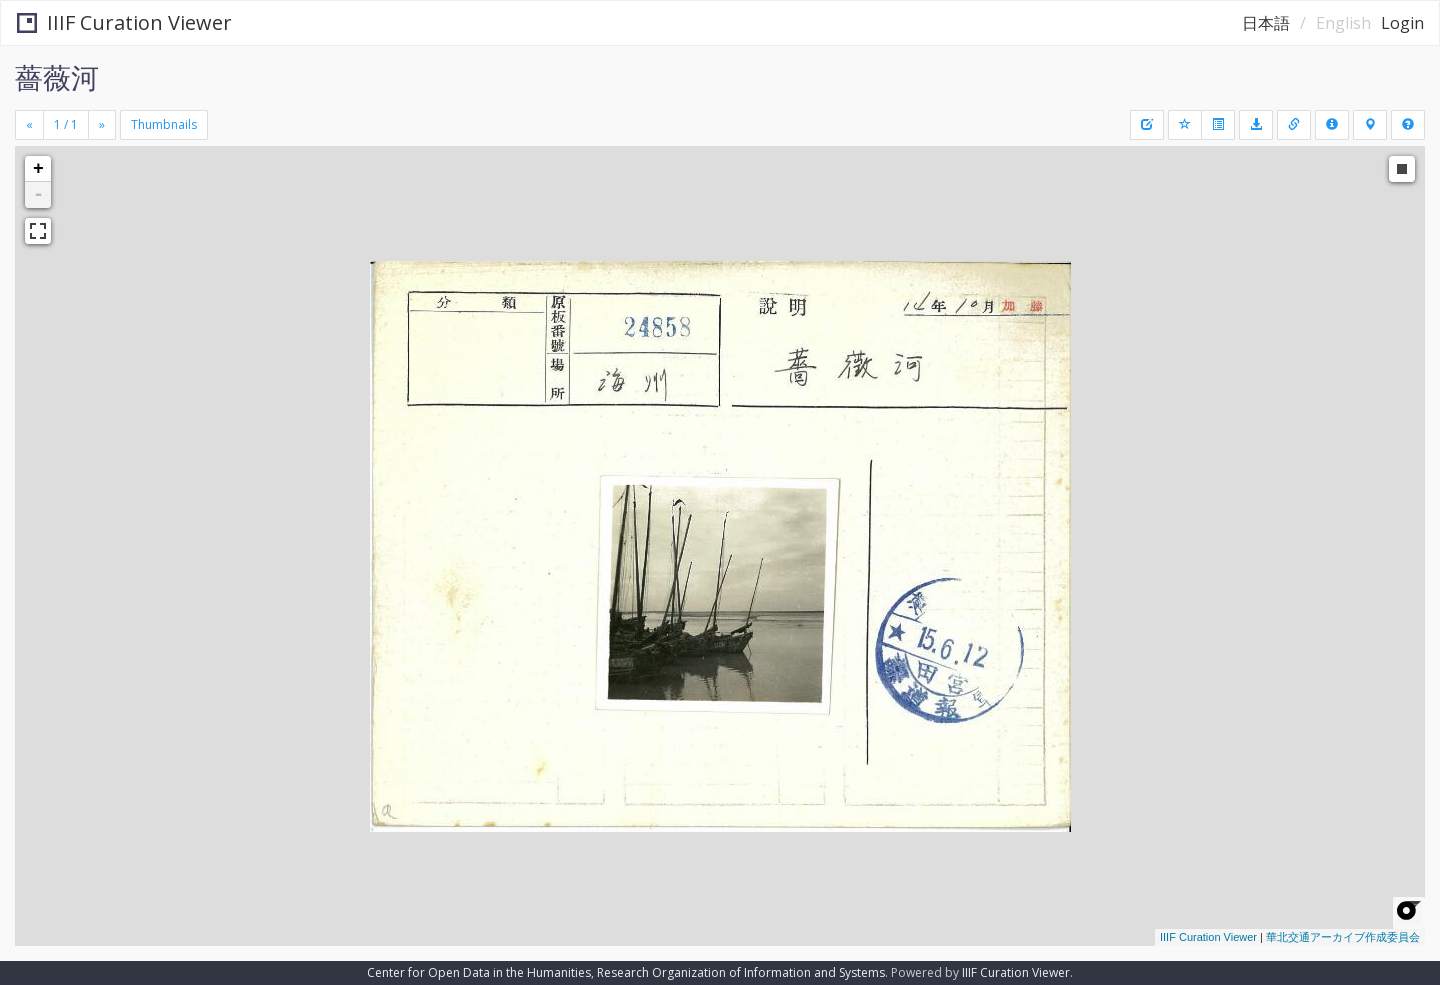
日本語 (1266, 23)
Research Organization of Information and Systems (741, 972)
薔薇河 (57, 77)
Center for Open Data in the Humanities (479, 972)
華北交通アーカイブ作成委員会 (1343, 937)
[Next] (102, 125)
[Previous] (29, 125)
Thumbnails (164, 124)
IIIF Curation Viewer (124, 22)
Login (1402, 23)
